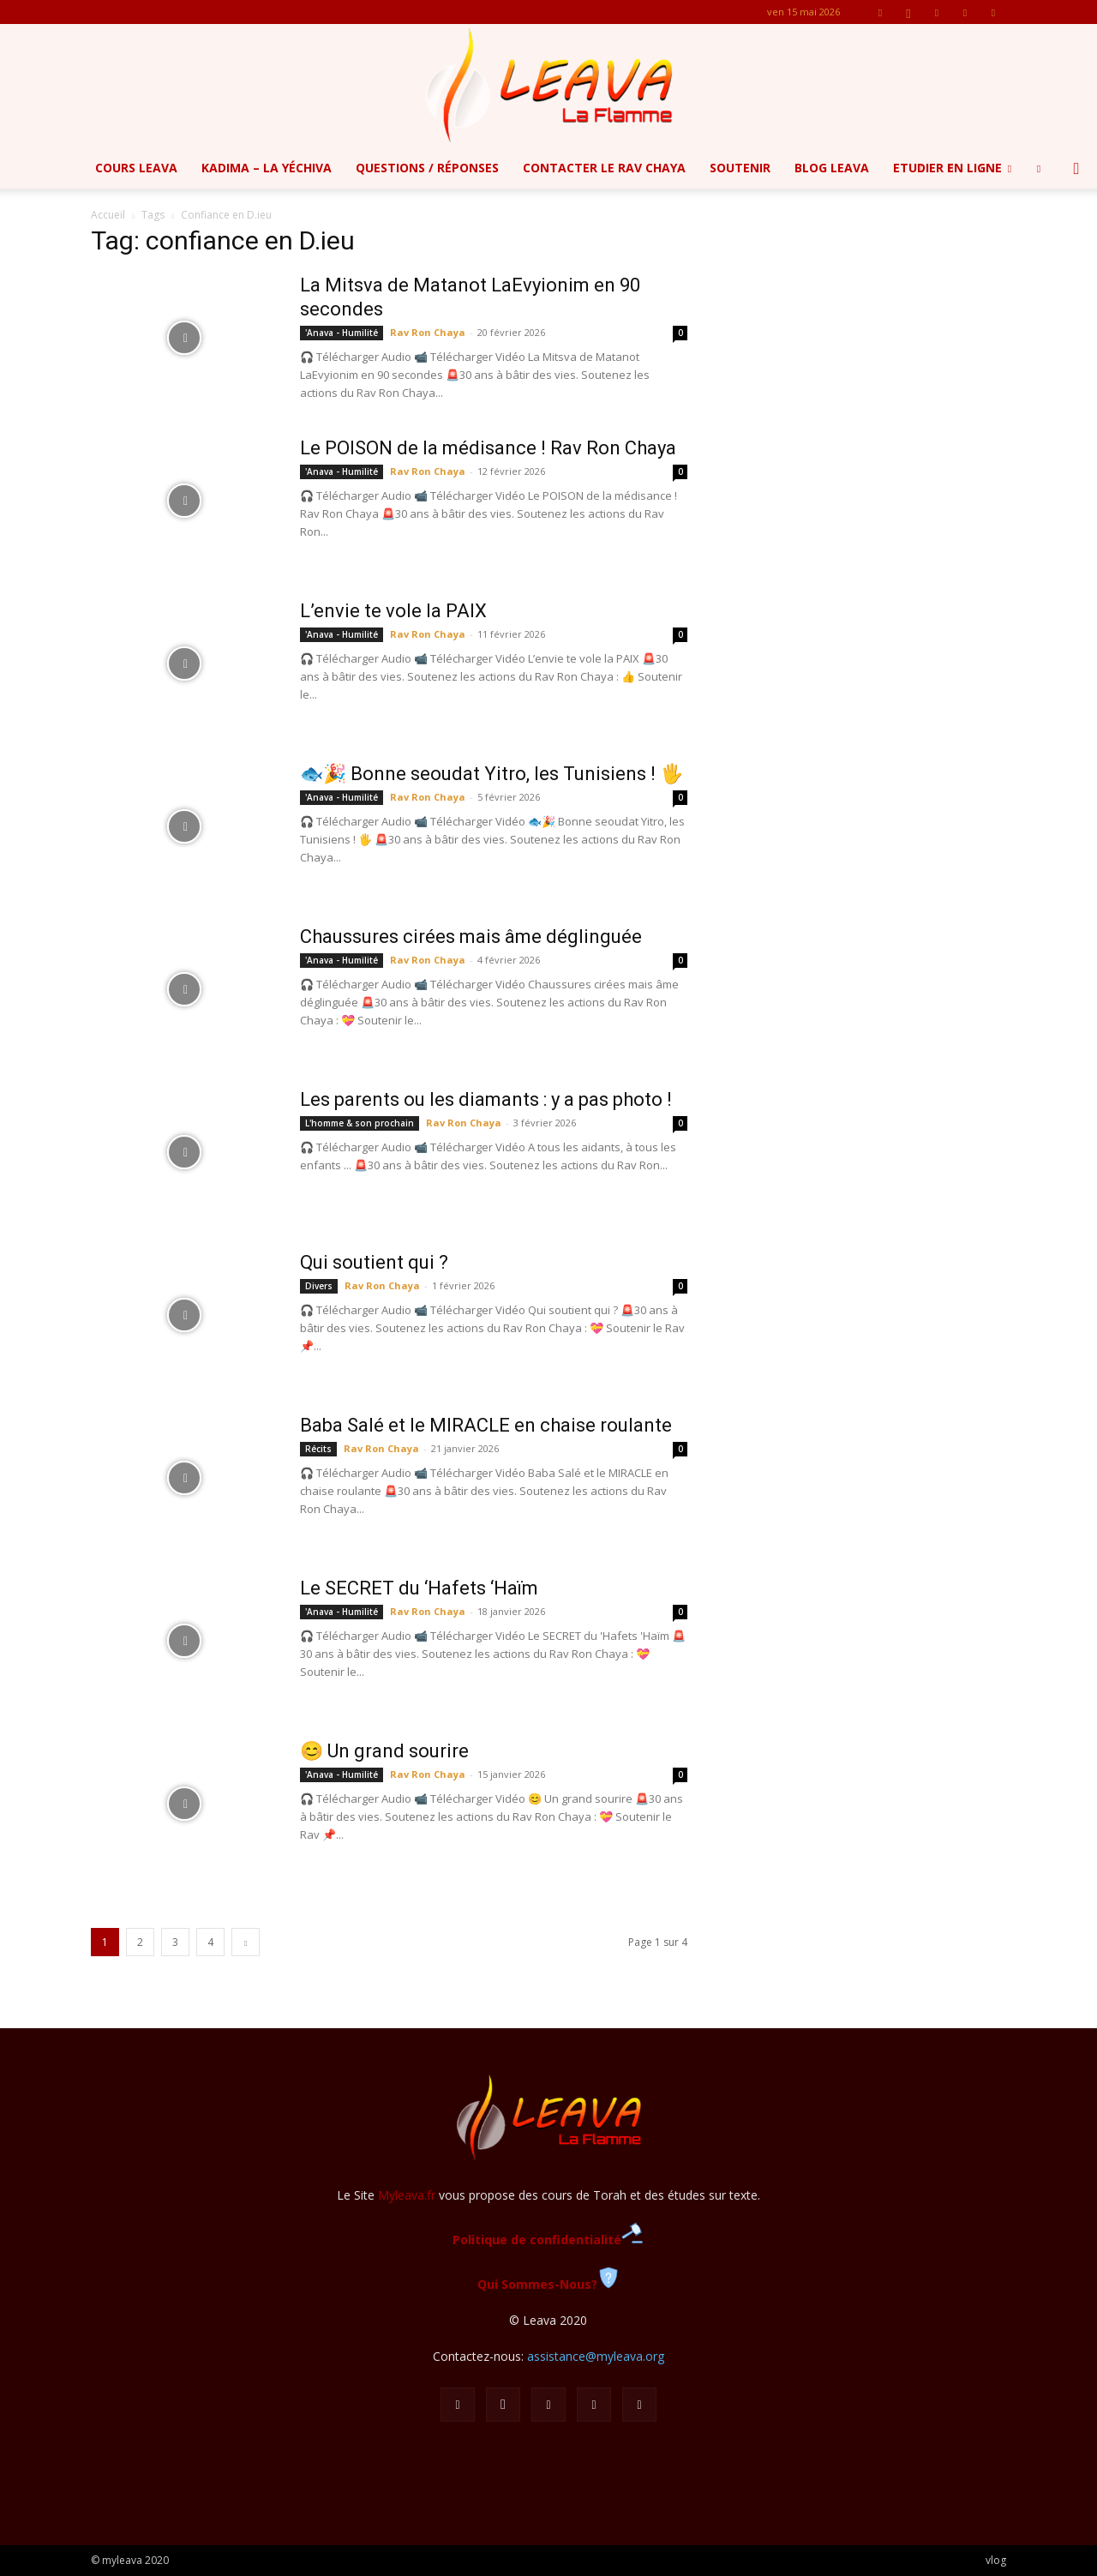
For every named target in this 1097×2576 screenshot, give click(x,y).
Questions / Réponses (427, 167)
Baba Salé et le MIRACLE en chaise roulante (486, 1425)
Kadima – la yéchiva (266, 167)
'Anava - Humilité (341, 333)
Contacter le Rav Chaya (604, 167)
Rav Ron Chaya (427, 332)
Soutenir (740, 167)
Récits (318, 1449)
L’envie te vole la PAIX (393, 610)
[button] (1076, 169)
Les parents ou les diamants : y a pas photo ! (486, 1099)
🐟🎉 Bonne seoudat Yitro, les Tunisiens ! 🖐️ (491, 773)
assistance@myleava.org (595, 2356)
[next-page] (245, 1942)
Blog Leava (831, 167)
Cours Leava (136, 167)
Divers (319, 1286)
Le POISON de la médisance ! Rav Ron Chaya (488, 448)
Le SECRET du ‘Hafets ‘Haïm (419, 1588)
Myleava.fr (406, 2195)
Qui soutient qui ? (374, 1262)
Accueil (108, 214)
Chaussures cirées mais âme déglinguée (471, 936)
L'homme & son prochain (359, 1123)
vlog (996, 2560)
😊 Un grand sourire (384, 1751)
